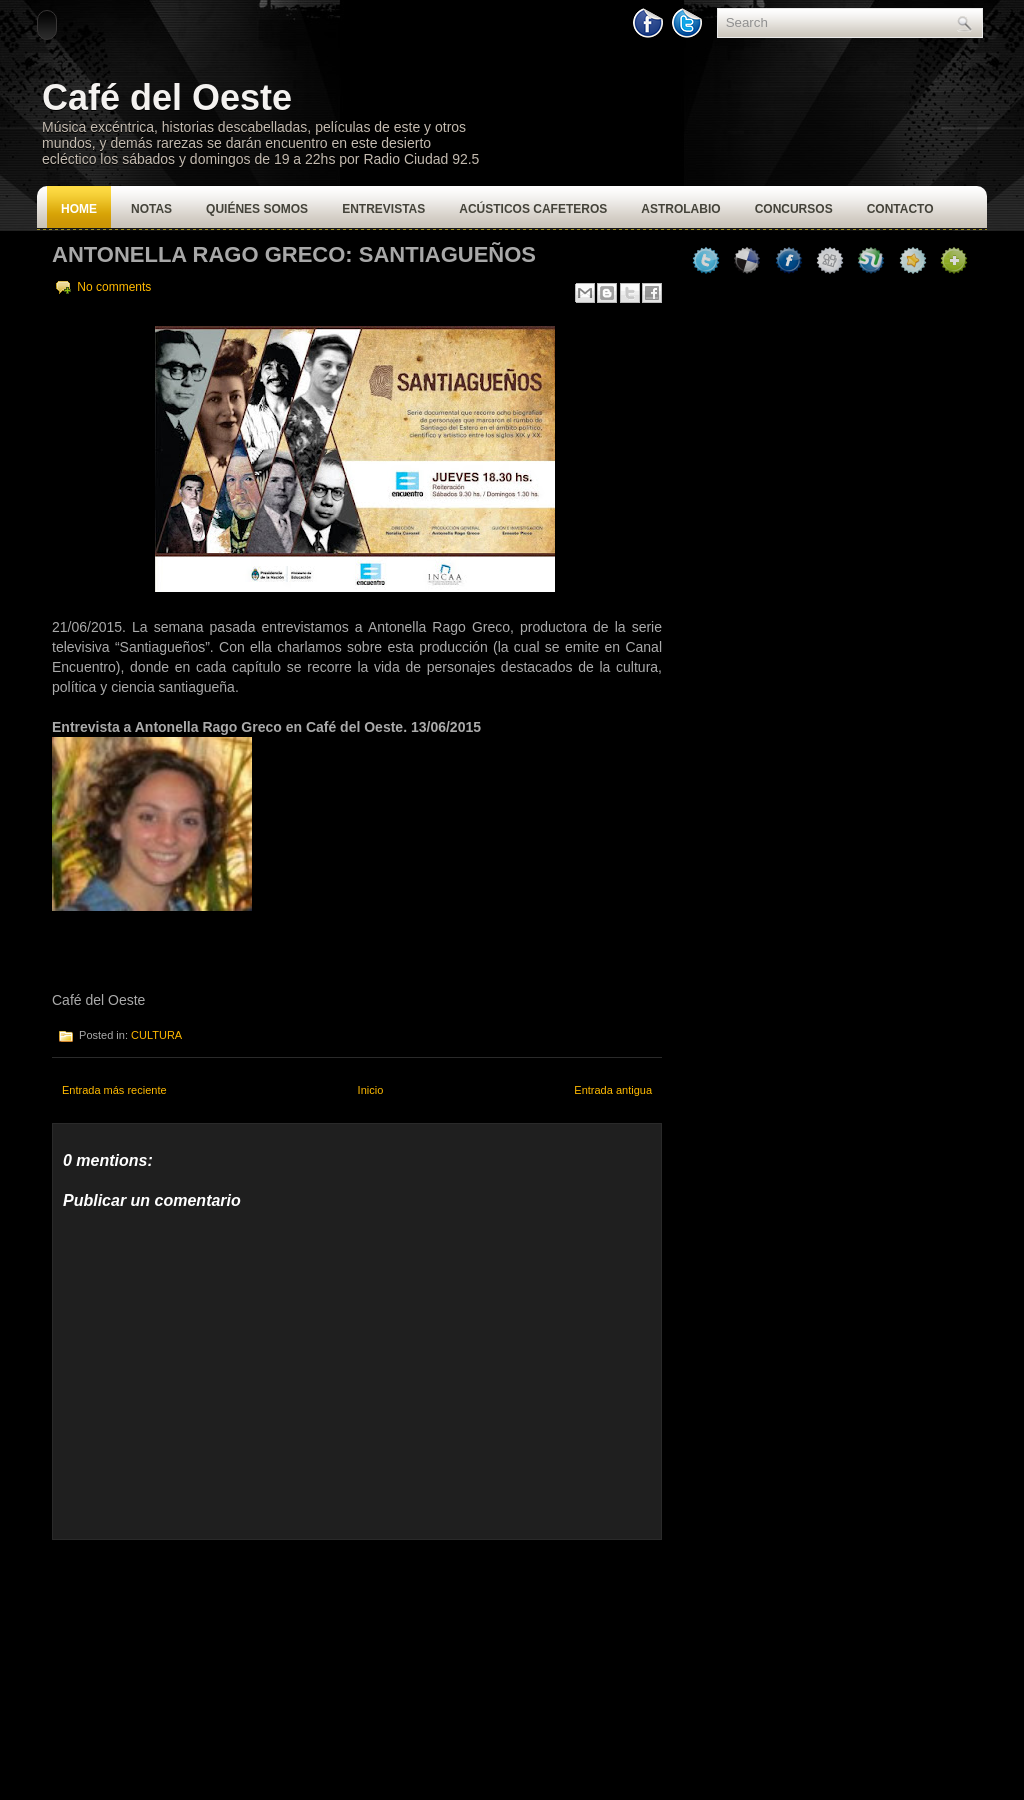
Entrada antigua (613, 1090)
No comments (114, 287)
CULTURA (156, 1035)
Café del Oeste (167, 97)
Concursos (794, 209)
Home (79, 209)
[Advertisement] (202, 1665)
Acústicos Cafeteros (533, 209)
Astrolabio (680, 209)
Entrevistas (383, 209)
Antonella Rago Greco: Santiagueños (294, 254)
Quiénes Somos (257, 209)
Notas (151, 209)
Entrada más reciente (114, 1090)
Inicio (371, 1090)
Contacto (900, 209)
